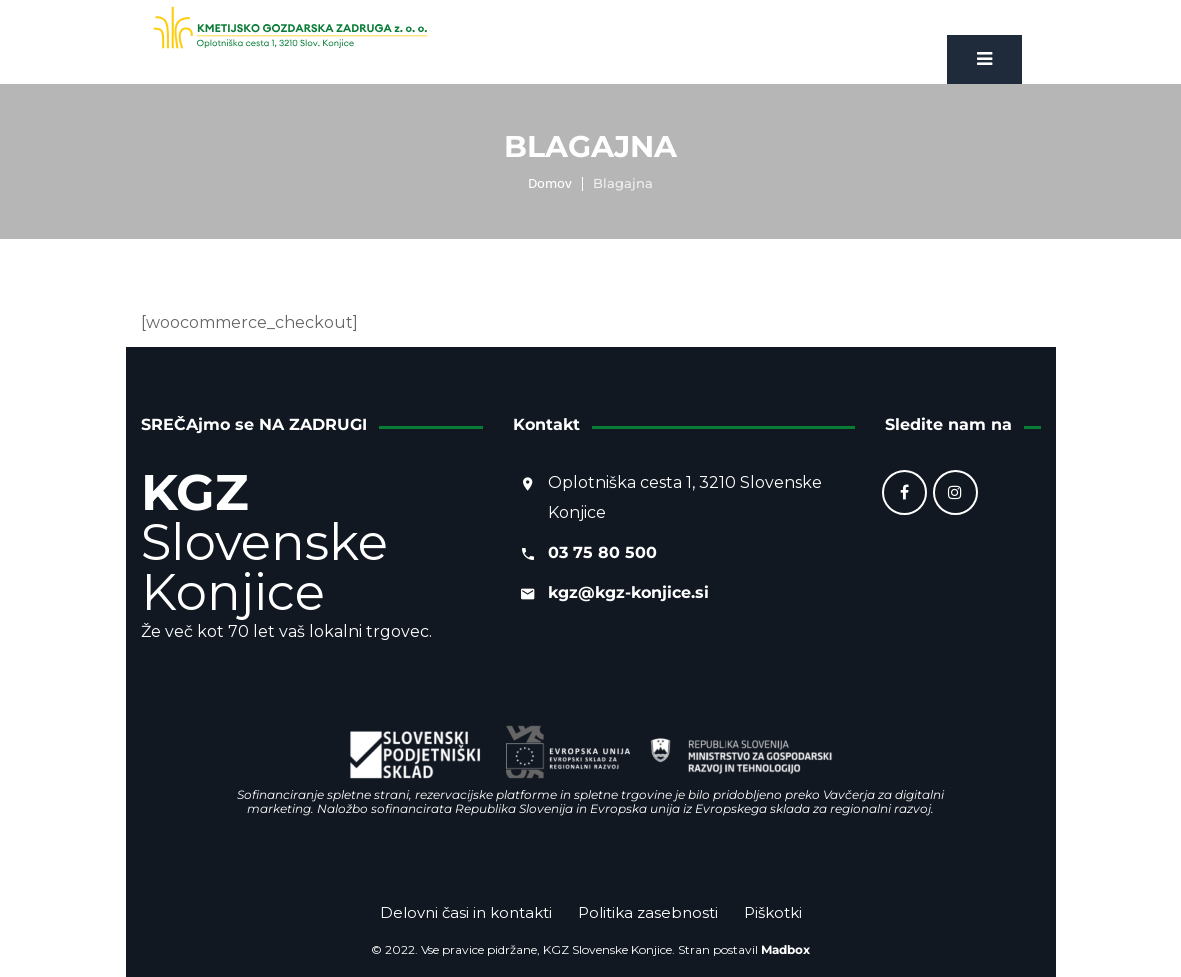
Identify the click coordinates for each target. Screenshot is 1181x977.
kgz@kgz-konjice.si (628, 592)
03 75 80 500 (602, 552)
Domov (550, 183)
